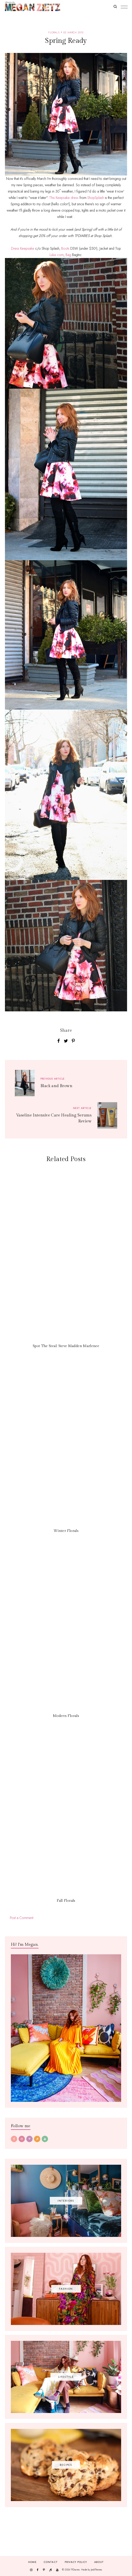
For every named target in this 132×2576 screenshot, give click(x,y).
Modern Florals (66, 1716)
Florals (53, 32)
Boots (65, 248)
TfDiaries (75, 2569)
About (99, 2562)
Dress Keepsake (22, 248)
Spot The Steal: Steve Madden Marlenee (66, 1346)
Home (32, 2562)
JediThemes (96, 2569)
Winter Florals (66, 1531)
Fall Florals (66, 1901)
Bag (68, 254)
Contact (51, 2562)
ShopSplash (95, 197)
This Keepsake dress (63, 197)
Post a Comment (21, 1917)
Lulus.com (57, 254)
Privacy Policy (76, 2562)
